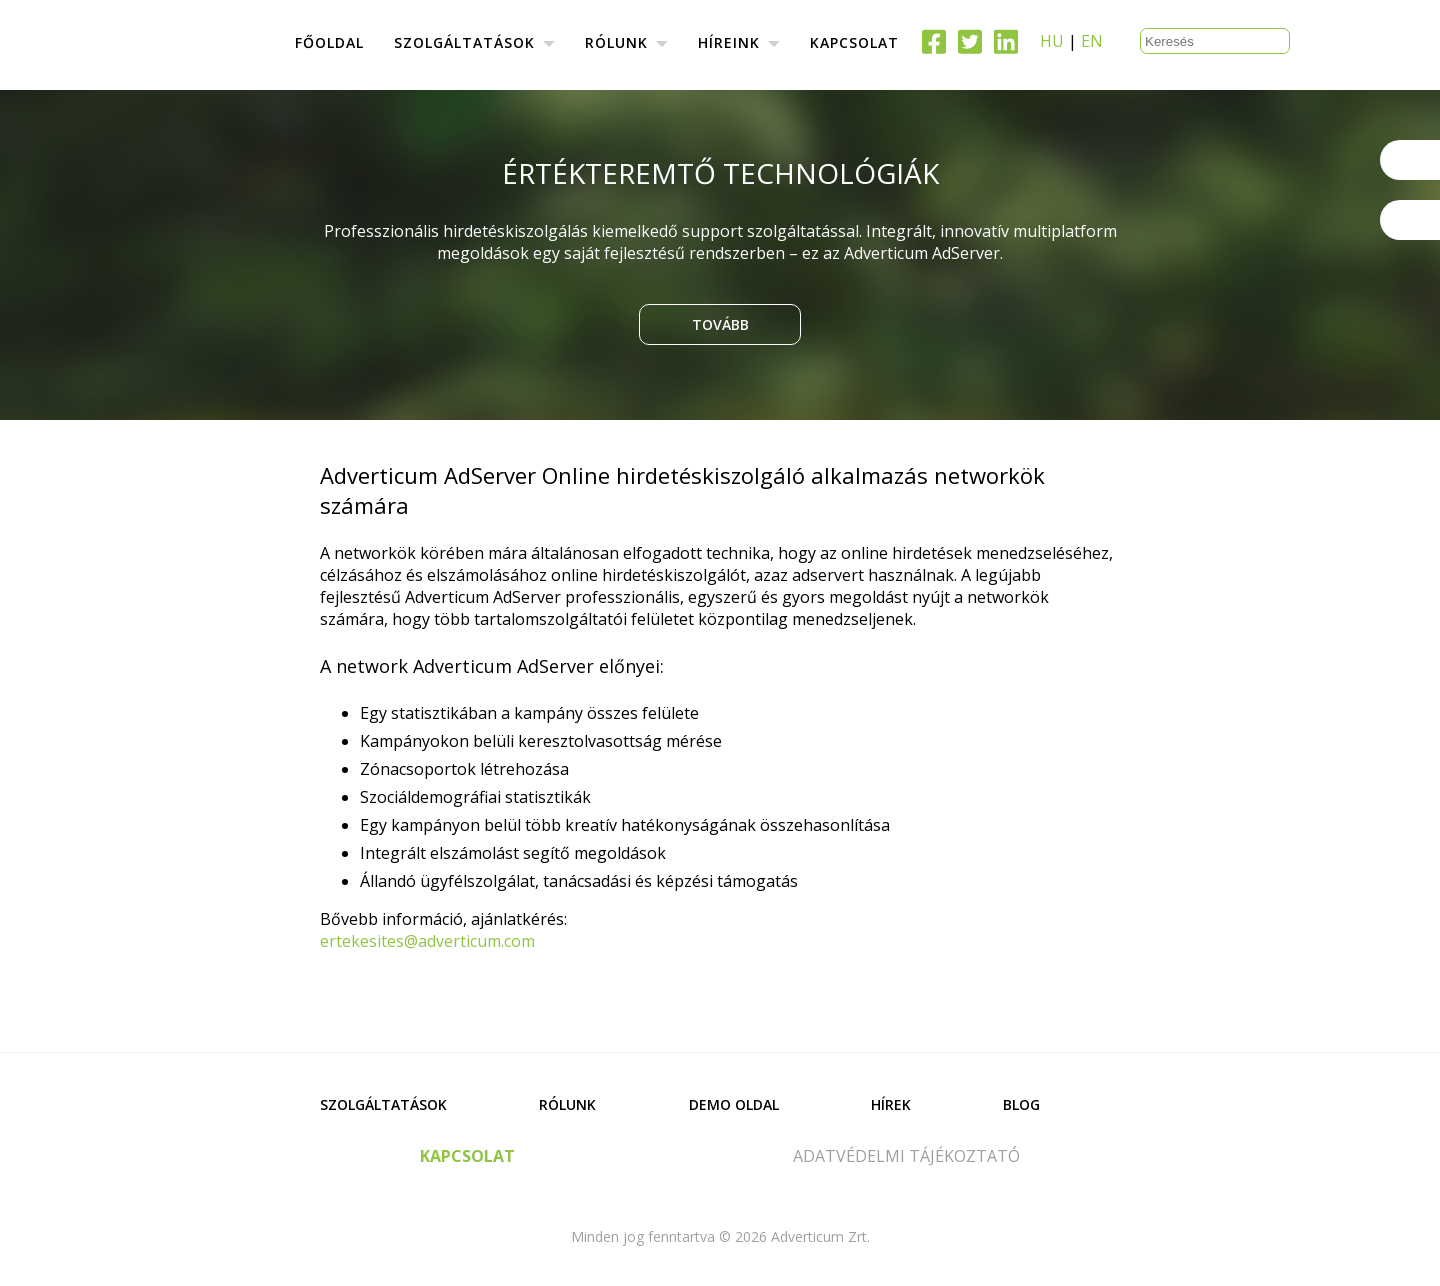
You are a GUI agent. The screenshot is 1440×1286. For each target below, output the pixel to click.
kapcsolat (467, 1156)
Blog (1021, 1104)
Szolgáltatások (383, 1104)
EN (1092, 41)
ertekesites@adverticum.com (427, 941)
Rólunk (567, 1104)
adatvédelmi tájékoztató (906, 1156)
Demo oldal (734, 1104)
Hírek (891, 1104)
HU (1052, 41)
